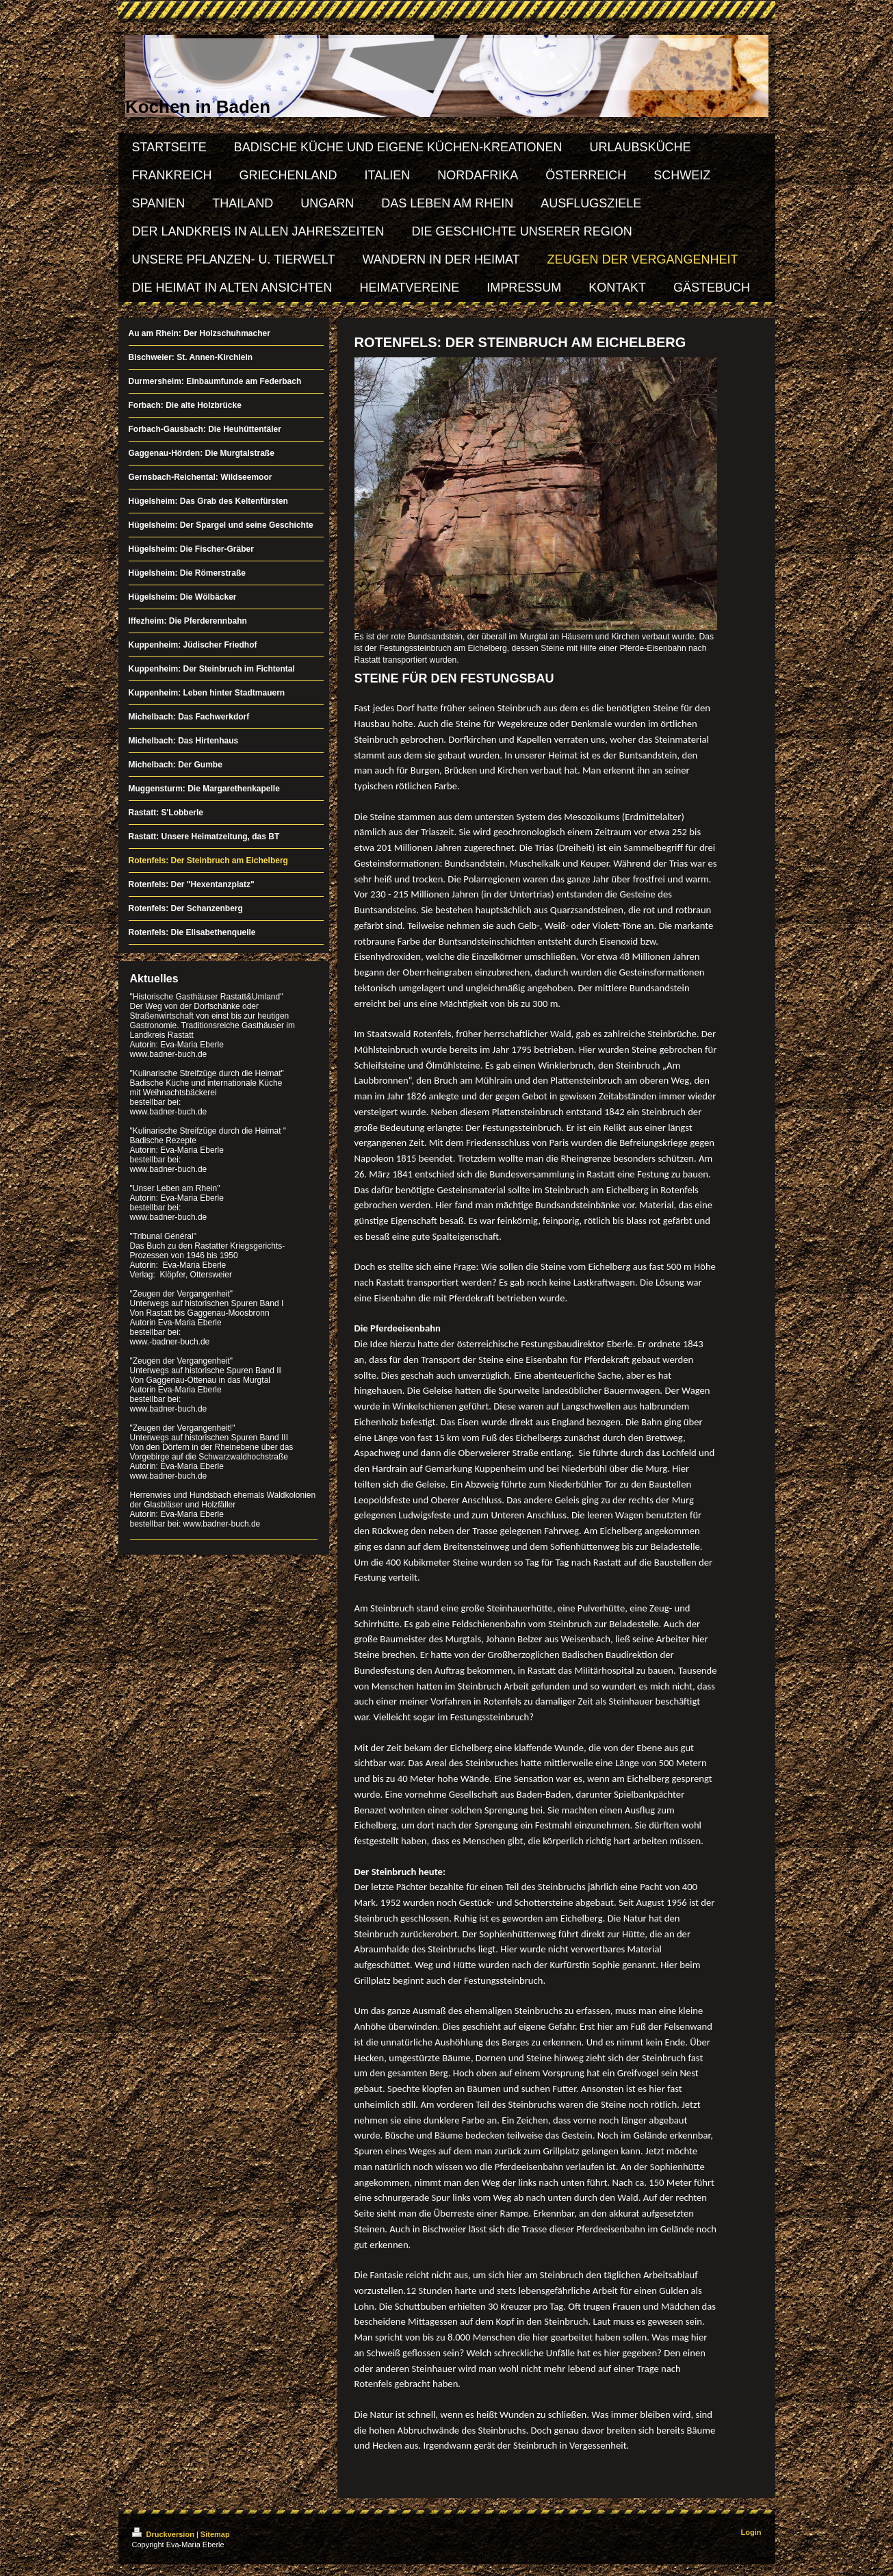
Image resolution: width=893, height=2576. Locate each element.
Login (751, 2532)
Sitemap (215, 2534)
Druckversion (164, 2534)
